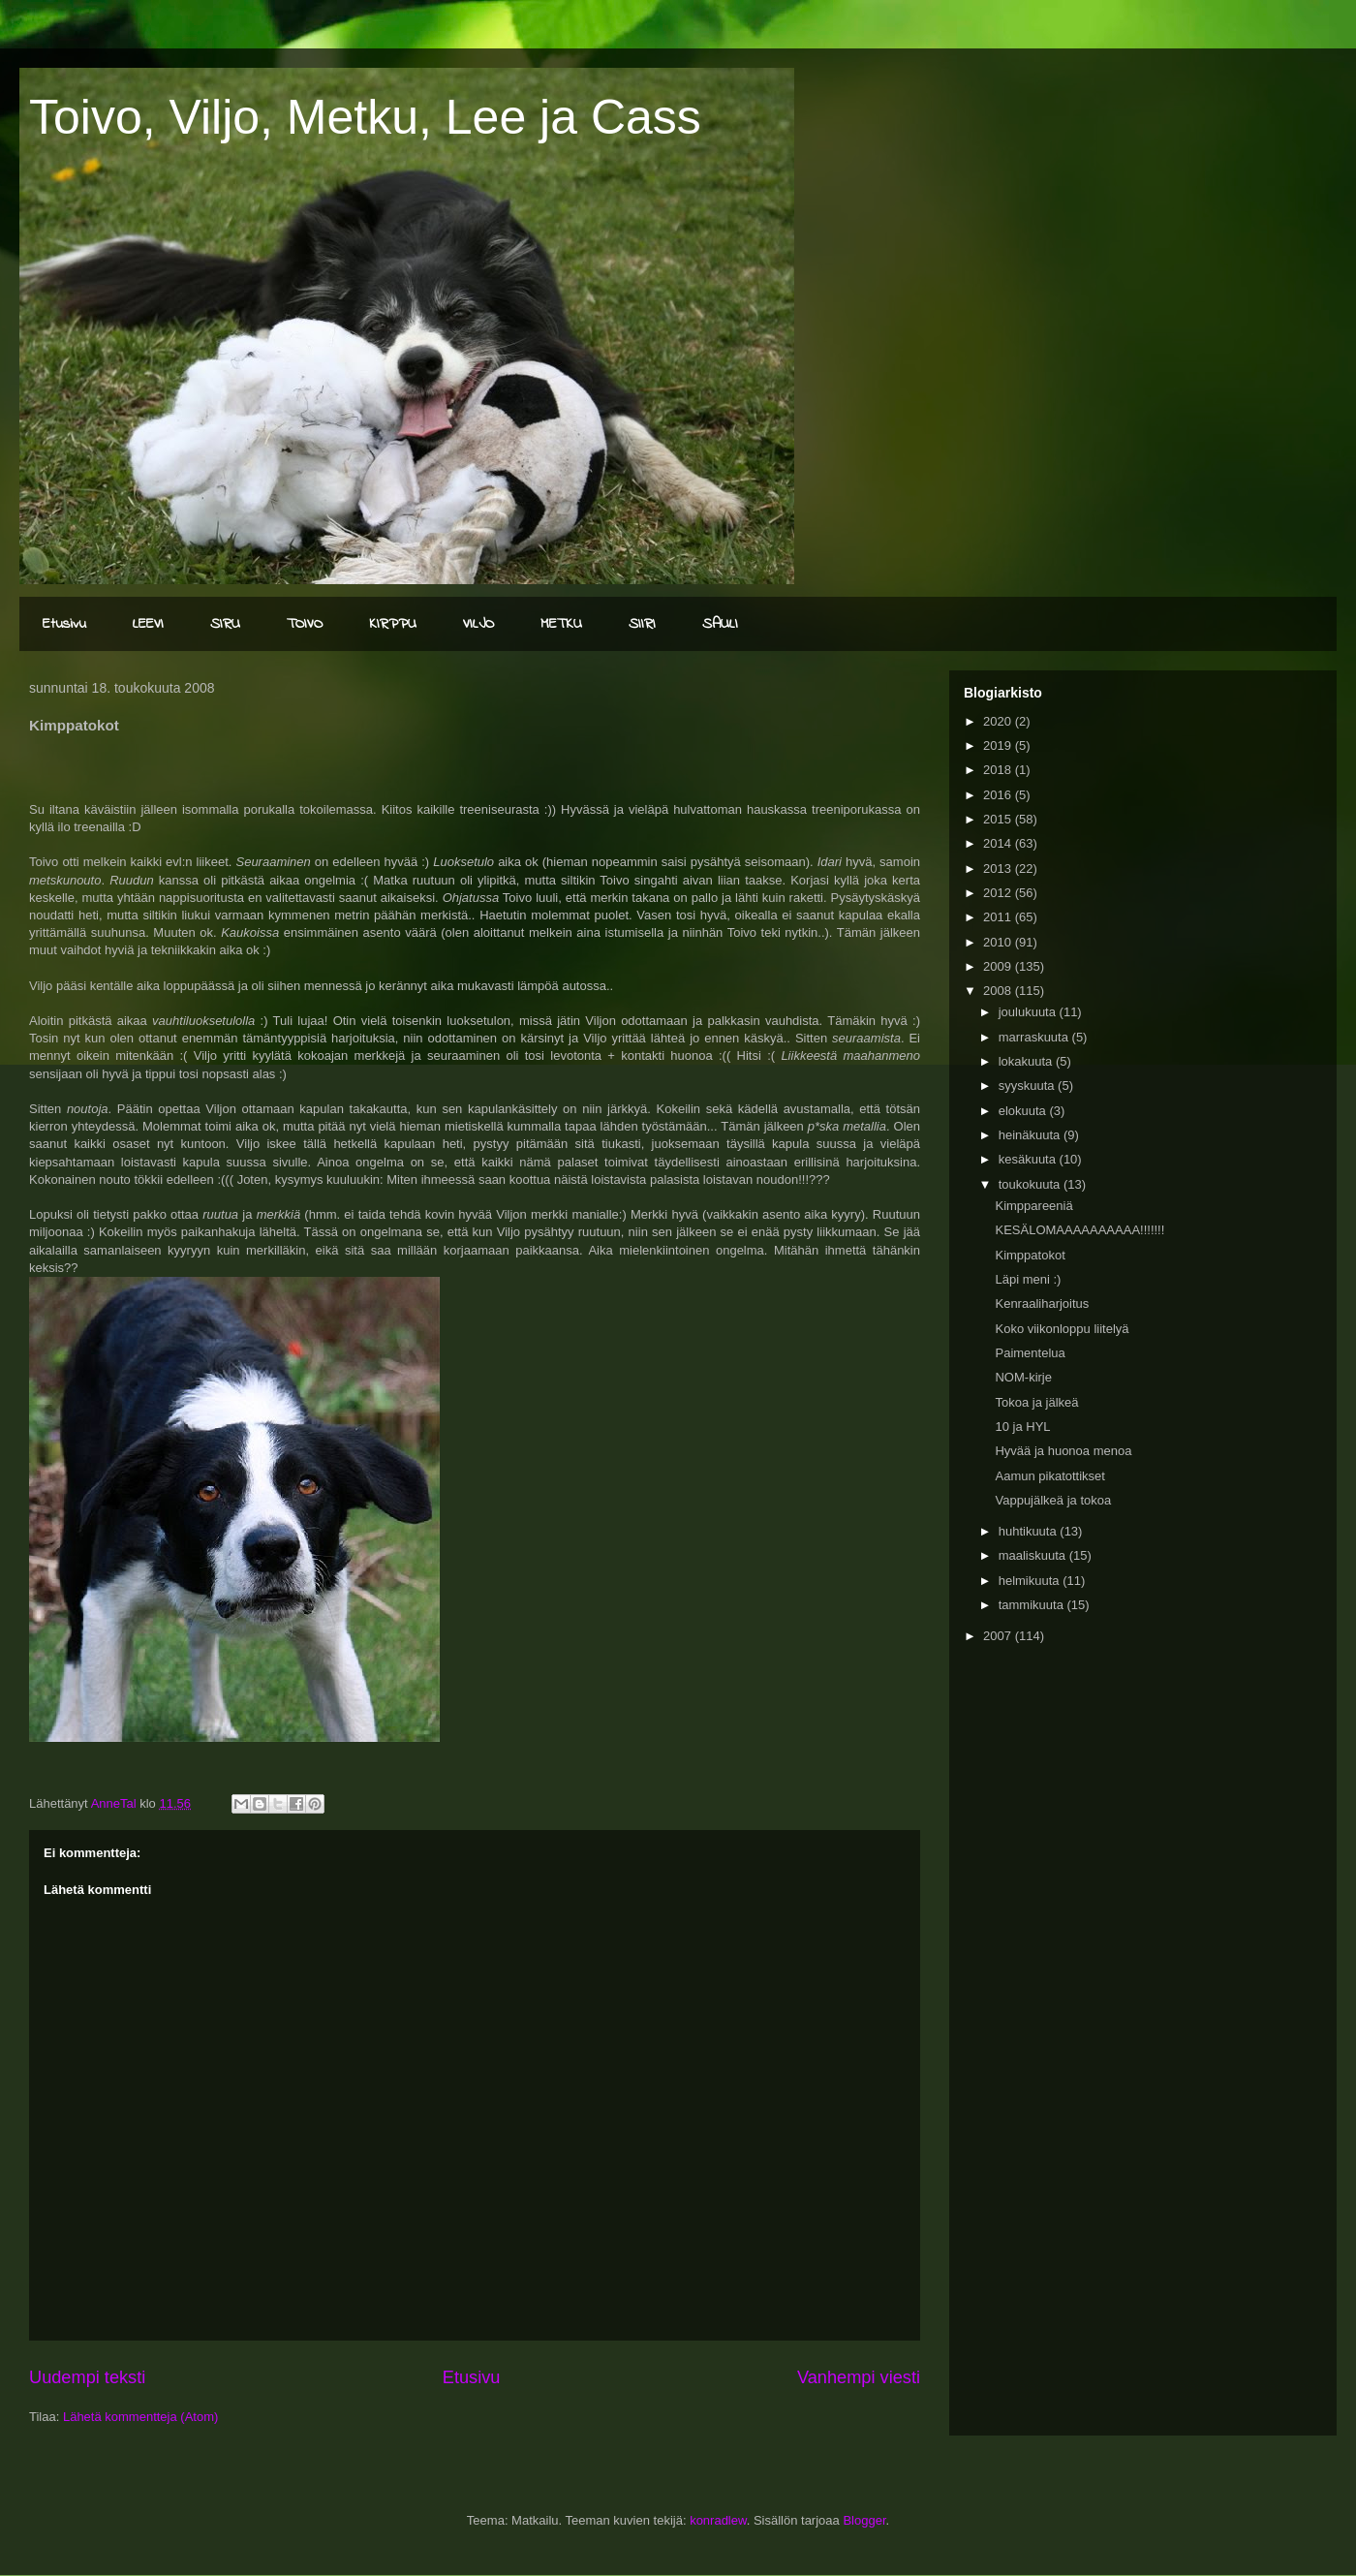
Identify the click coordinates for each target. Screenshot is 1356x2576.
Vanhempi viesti (858, 2377)
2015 (999, 819)
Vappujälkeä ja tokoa (1053, 1500)
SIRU (225, 624)
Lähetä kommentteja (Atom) (140, 2416)
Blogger (864, 2520)
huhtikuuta (1030, 1531)
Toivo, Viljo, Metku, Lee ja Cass (365, 117)
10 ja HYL (1022, 1426)
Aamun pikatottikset (1049, 1476)
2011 (999, 917)
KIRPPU (392, 624)
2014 (999, 843)
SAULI (720, 624)
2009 (999, 966)
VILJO (478, 624)
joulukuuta (1029, 1012)
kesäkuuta (1029, 1159)
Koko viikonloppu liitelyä (1061, 1328)
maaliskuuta (1034, 1555)
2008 (999, 990)
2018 (999, 769)
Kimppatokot (1029, 1255)
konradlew (718, 2520)
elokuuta (1024, 1110)
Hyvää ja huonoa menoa (1063, 1450)
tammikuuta (1033, 1605)
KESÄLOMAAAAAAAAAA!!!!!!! (1079, 1230)
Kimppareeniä (1033, 1205)
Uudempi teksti (87, 2377)
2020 (999, 721)
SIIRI (642, 624)
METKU (561, 624)
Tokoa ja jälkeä (1036, 1402)
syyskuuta (1028, 1085)
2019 (999, 745)
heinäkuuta (1031, 1135)
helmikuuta (1031, 1580)
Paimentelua (1029, 1353)
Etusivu (64, 624)
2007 (999, 1636)
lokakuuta (1027, 1061)
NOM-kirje (1023, 1377)
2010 (999, 942)
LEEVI (148, 624)
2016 (999, 795)
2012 (999, 892)
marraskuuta (1035, 1037)
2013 (999, 868)
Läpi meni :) (1028, 1279)
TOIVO (305, 624)
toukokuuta (1031, 1184)
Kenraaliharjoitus (1042, 1303)
